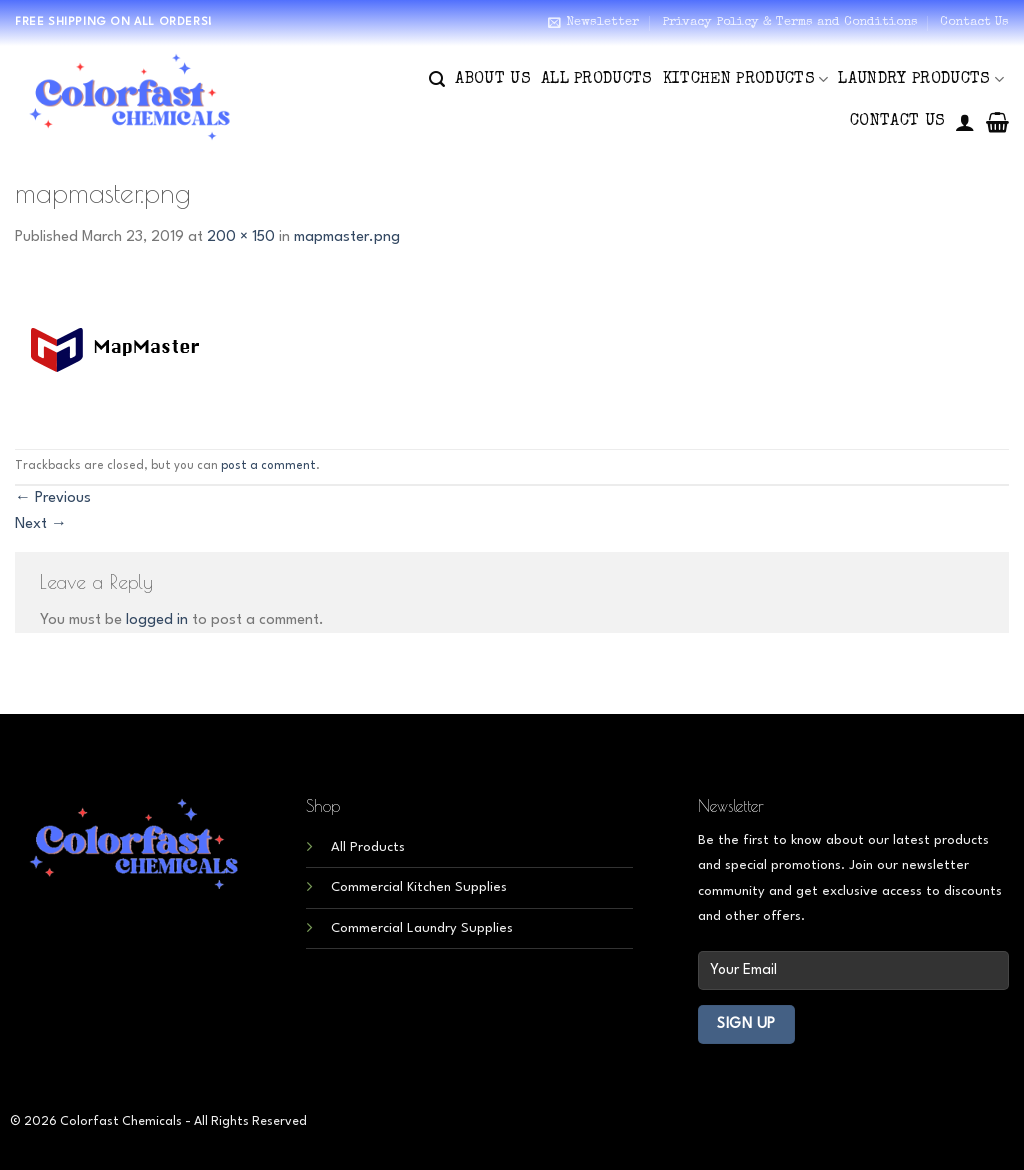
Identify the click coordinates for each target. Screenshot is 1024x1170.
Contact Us (974, 22)
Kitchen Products (746, 79)
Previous (53, 498)
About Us (493, 80)
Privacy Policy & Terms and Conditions (790, 22)
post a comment (268, 466)
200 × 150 (241, 237)
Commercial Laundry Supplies (422, 928)
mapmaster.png (347, 237)
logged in (157, 620)
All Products (597, 80)
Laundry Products (921, 79)
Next (41, 524)
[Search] (437, 79)
